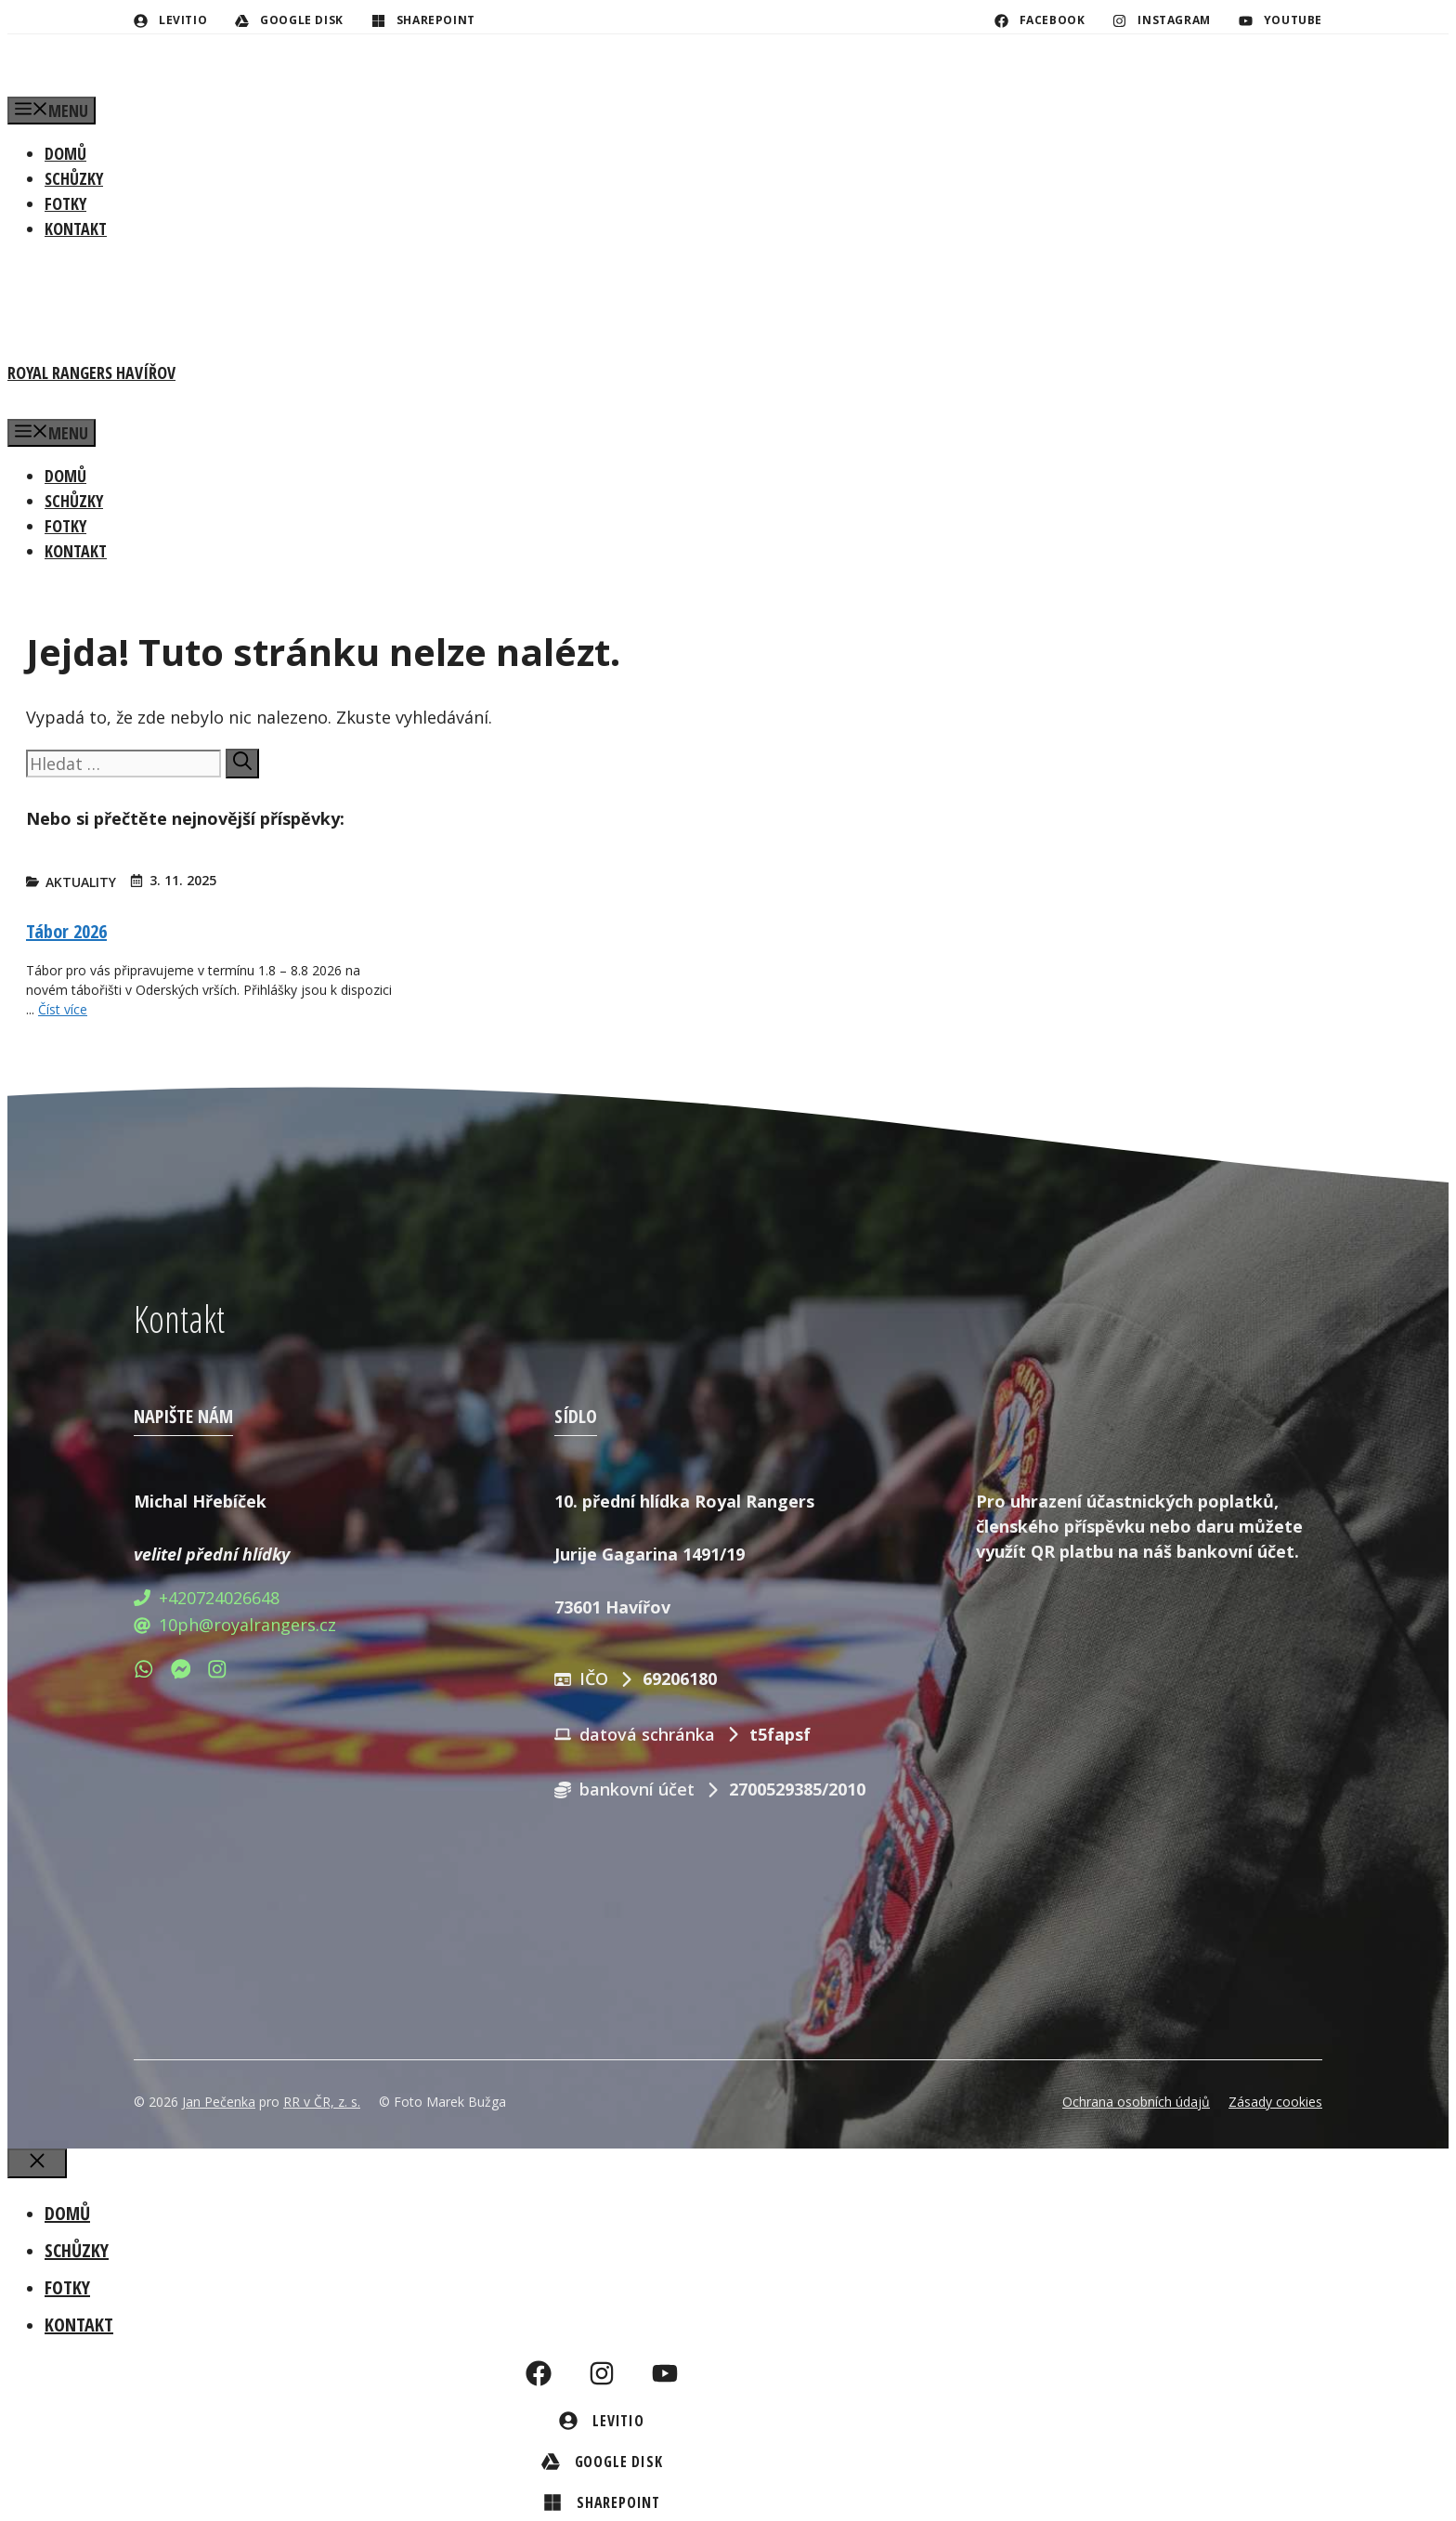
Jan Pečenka (218, 2101)
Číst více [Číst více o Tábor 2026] (62, 1009)
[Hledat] (242, 763)
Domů (65, 153)
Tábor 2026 (66, 931)
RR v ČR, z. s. (321, 2101)
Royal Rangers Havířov (91, 372)
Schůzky (74, 178)
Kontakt (76, 228)
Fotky (65, 203)
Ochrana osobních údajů (1136, 2101)
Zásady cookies (1275, 2101)
